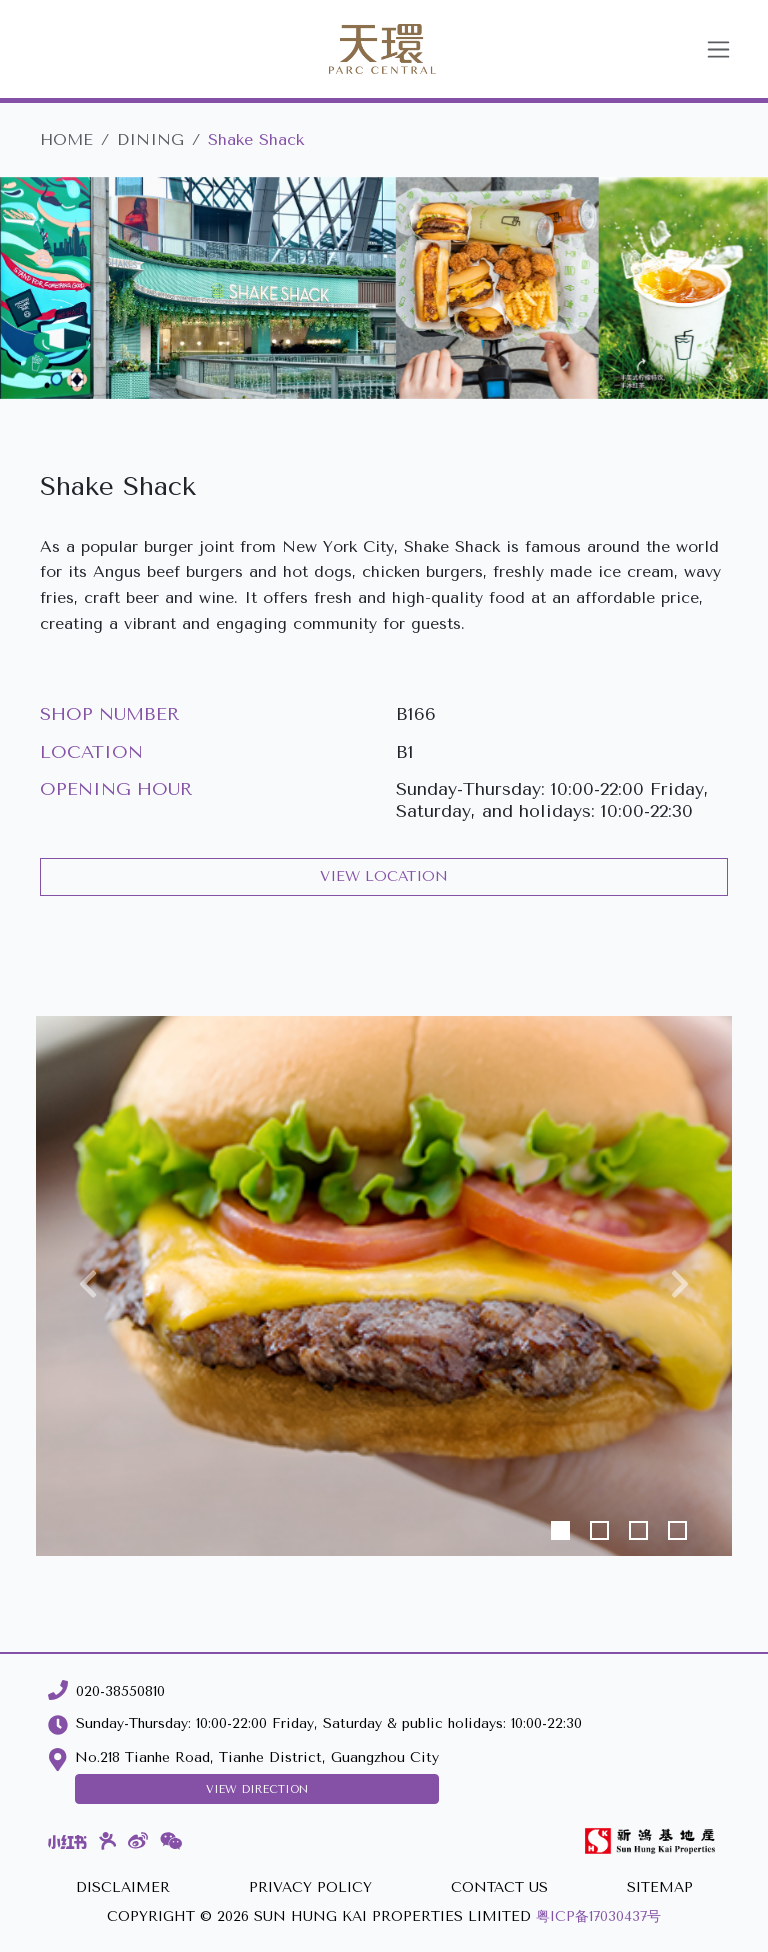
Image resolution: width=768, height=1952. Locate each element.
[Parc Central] (358, 49)
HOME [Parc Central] (66, 139)
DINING (150, 139)
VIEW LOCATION (384, 876)
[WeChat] (171, 1841)
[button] (88, 1286)
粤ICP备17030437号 (598, 1916)
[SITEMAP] (660, 1888)
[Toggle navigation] (718, 49)
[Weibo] (138, 1841)
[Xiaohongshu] (67, 1841)
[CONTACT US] (499, 1888)
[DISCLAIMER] (123, 1888)
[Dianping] (108, 1841)
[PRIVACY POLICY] (310, 1888)
